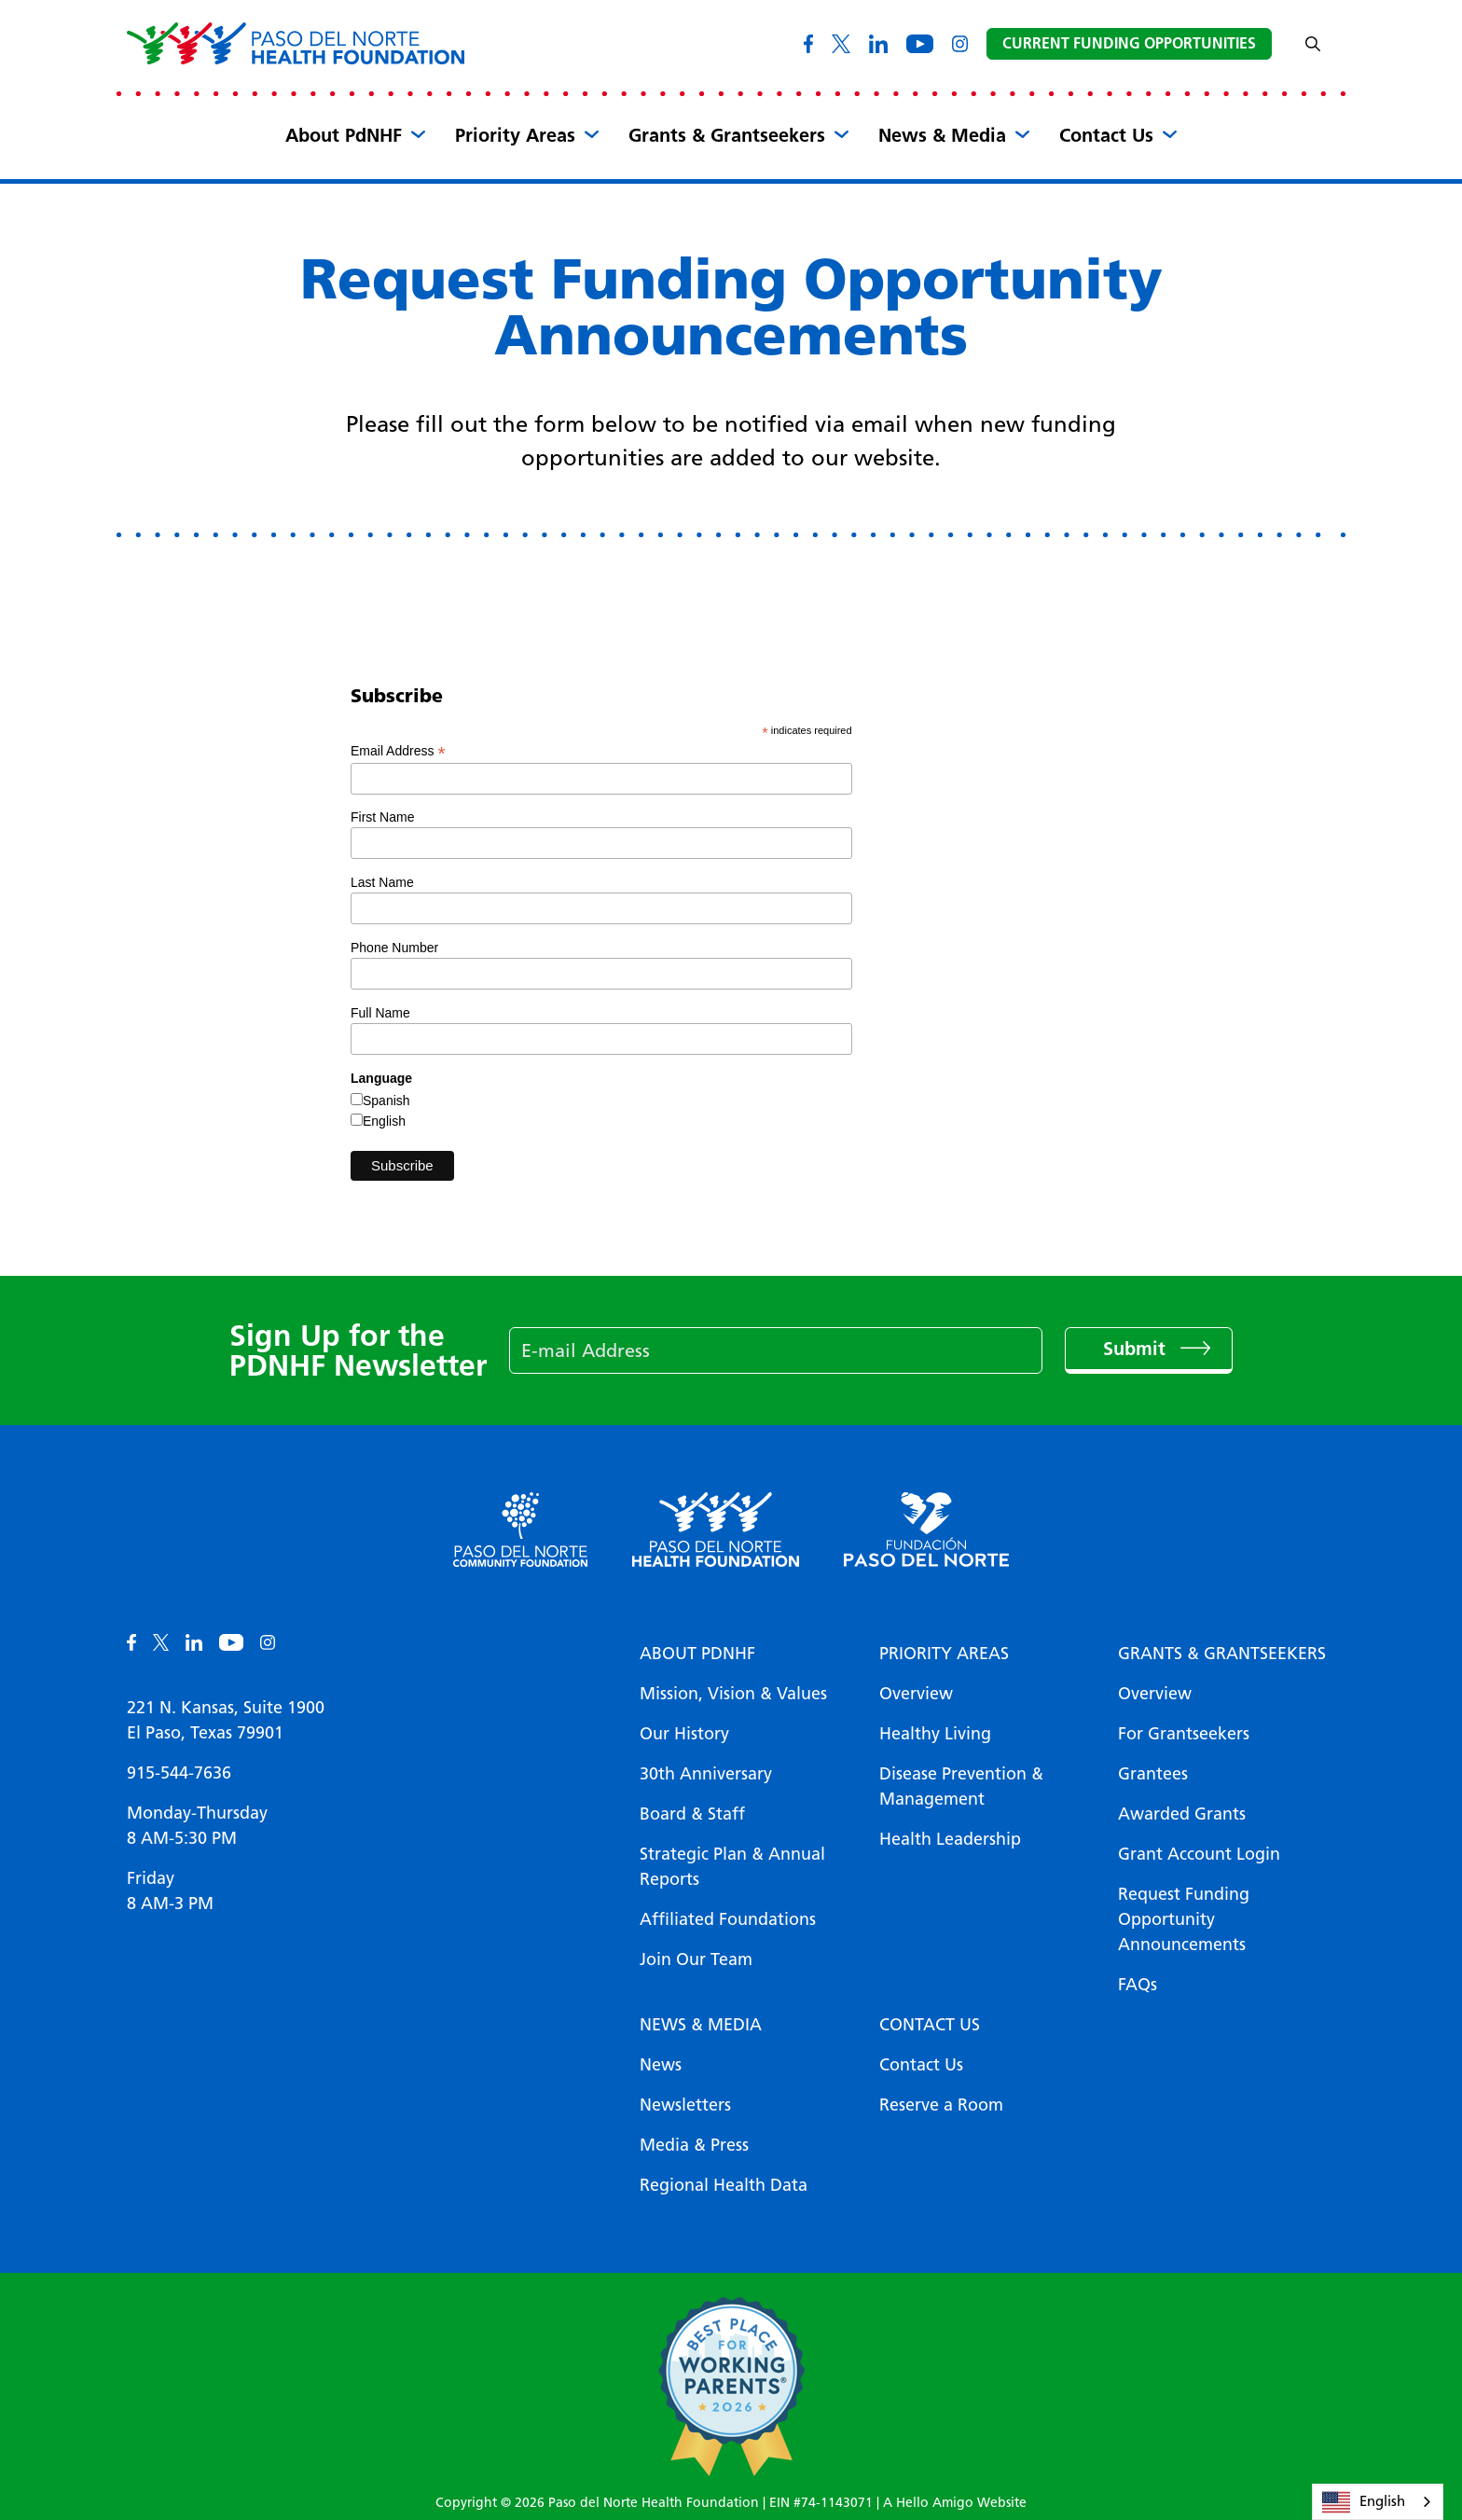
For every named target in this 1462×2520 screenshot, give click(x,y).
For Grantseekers (1183, 1734)
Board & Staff (692, 1814)
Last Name (382, 882)
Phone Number (394, 947)
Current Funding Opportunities (1129, 43)
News (661, 2065)
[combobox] (1377, 2502)
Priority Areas (515, 135)
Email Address (398, 751)
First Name (382, 817)
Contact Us (1106, 135)
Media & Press (694, 2145)
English (384, 1121)
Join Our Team (696, 1959)
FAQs (1137, 1984)
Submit (1137, 1348)
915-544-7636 (179, 1773)
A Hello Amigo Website (955, 2503)
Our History (684, 1734)
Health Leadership (950, 1839)
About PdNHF (343, 135)
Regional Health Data (723, 2185)
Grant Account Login (1199, 1854)
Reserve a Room (941, 2105)
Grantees (1153, 1774)
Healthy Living (935, 1734)
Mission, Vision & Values (733, 1693)
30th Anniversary (706, 1774)
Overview (916, 1693)
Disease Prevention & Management (961, 1786)
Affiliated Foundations (728, 1919)
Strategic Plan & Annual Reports (732, 1867)
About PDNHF (697, 1653)
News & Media (942, 135)
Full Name (380, 1012)
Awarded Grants (1182, 1814)
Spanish (386, 1100)
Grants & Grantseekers (726, 135)
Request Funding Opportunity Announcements (1183, 1919)
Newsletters (685, 2105)
